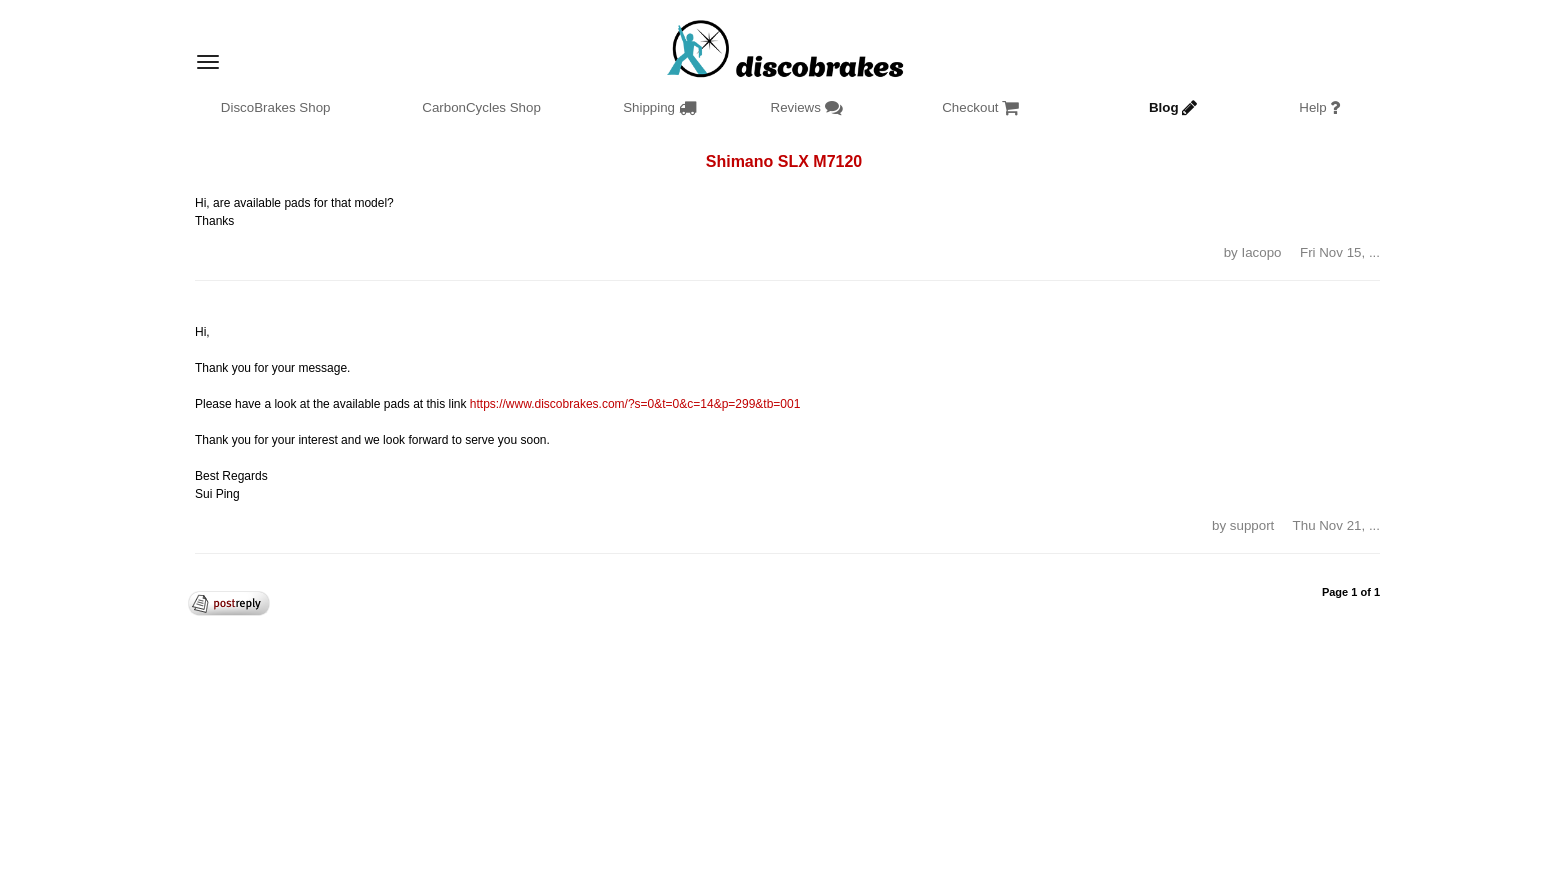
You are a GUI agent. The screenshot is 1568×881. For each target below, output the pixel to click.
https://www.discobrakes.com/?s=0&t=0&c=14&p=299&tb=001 (635, 404)
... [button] (1374, 252)
